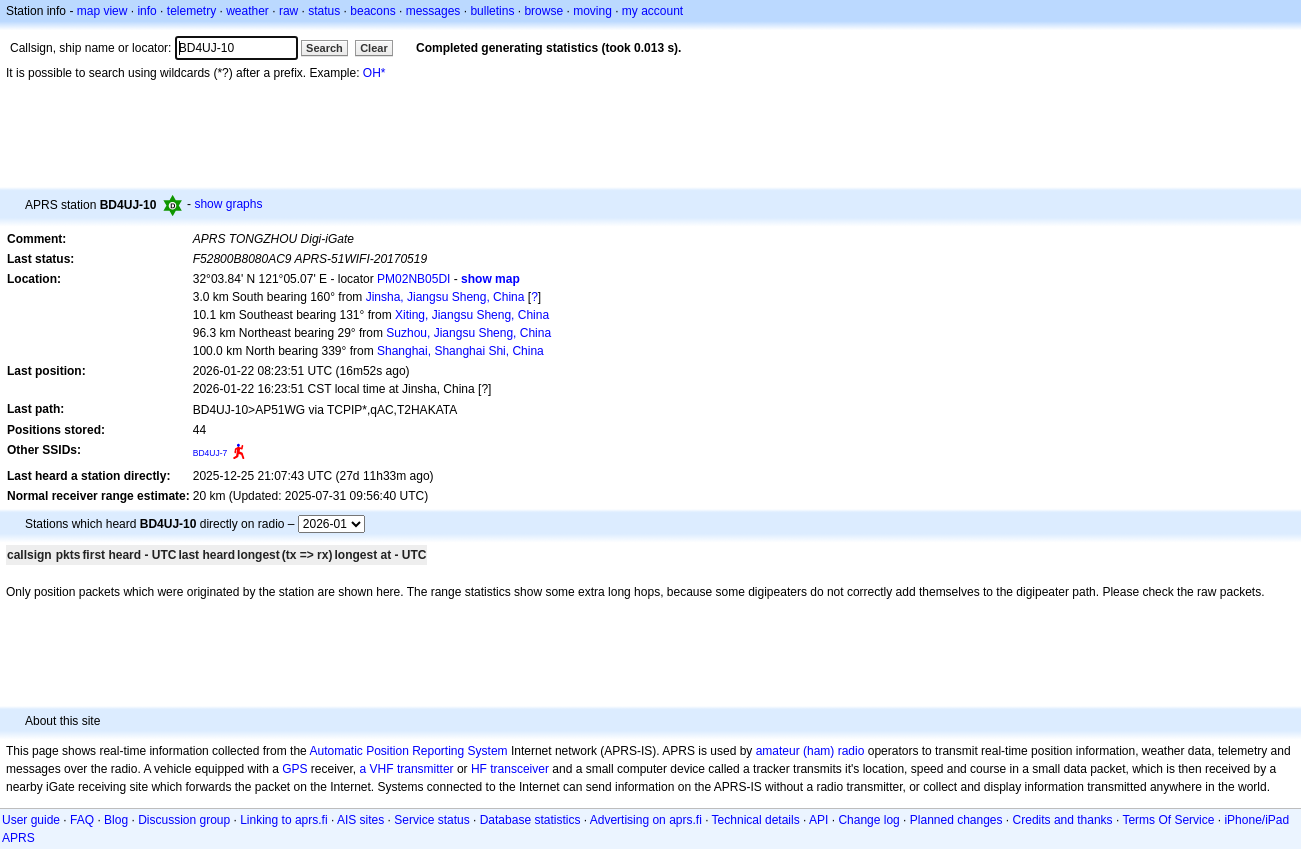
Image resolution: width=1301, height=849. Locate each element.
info (146, 11)
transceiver (519, 769)
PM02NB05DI (413, 279)
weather (247, 11)
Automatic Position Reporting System (408, 751)
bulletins (492, 11)
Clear (374, 48)
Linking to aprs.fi (283, 820)
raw (288, 11)
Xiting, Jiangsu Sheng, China (472, 315)
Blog (116, 820)
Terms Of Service (1168, 820)
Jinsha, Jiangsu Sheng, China (445, 297)
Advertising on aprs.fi (646, 820)
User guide (31, 820)
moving (592, 11)
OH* (374, 73)
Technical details (756, 820)
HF (479, 769)
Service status (431, 820)
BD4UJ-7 (210, 453)
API (818, 820)
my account (652, 11)
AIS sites (360, 820)
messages (433, 11)
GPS (294, 769)
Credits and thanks (1063, 820)
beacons (372, 11)
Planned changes (956, 820)
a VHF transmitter (407, 769)
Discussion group (184, 820)
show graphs (228, 204)
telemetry (191, 11)
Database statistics (530, 820)
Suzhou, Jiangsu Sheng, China (468, 333)
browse (543, 11)
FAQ (82, 820)
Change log (868, 820)
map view (102, 11)
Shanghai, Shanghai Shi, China (460, 351)
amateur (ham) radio (810, 751)
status (324, 11)
